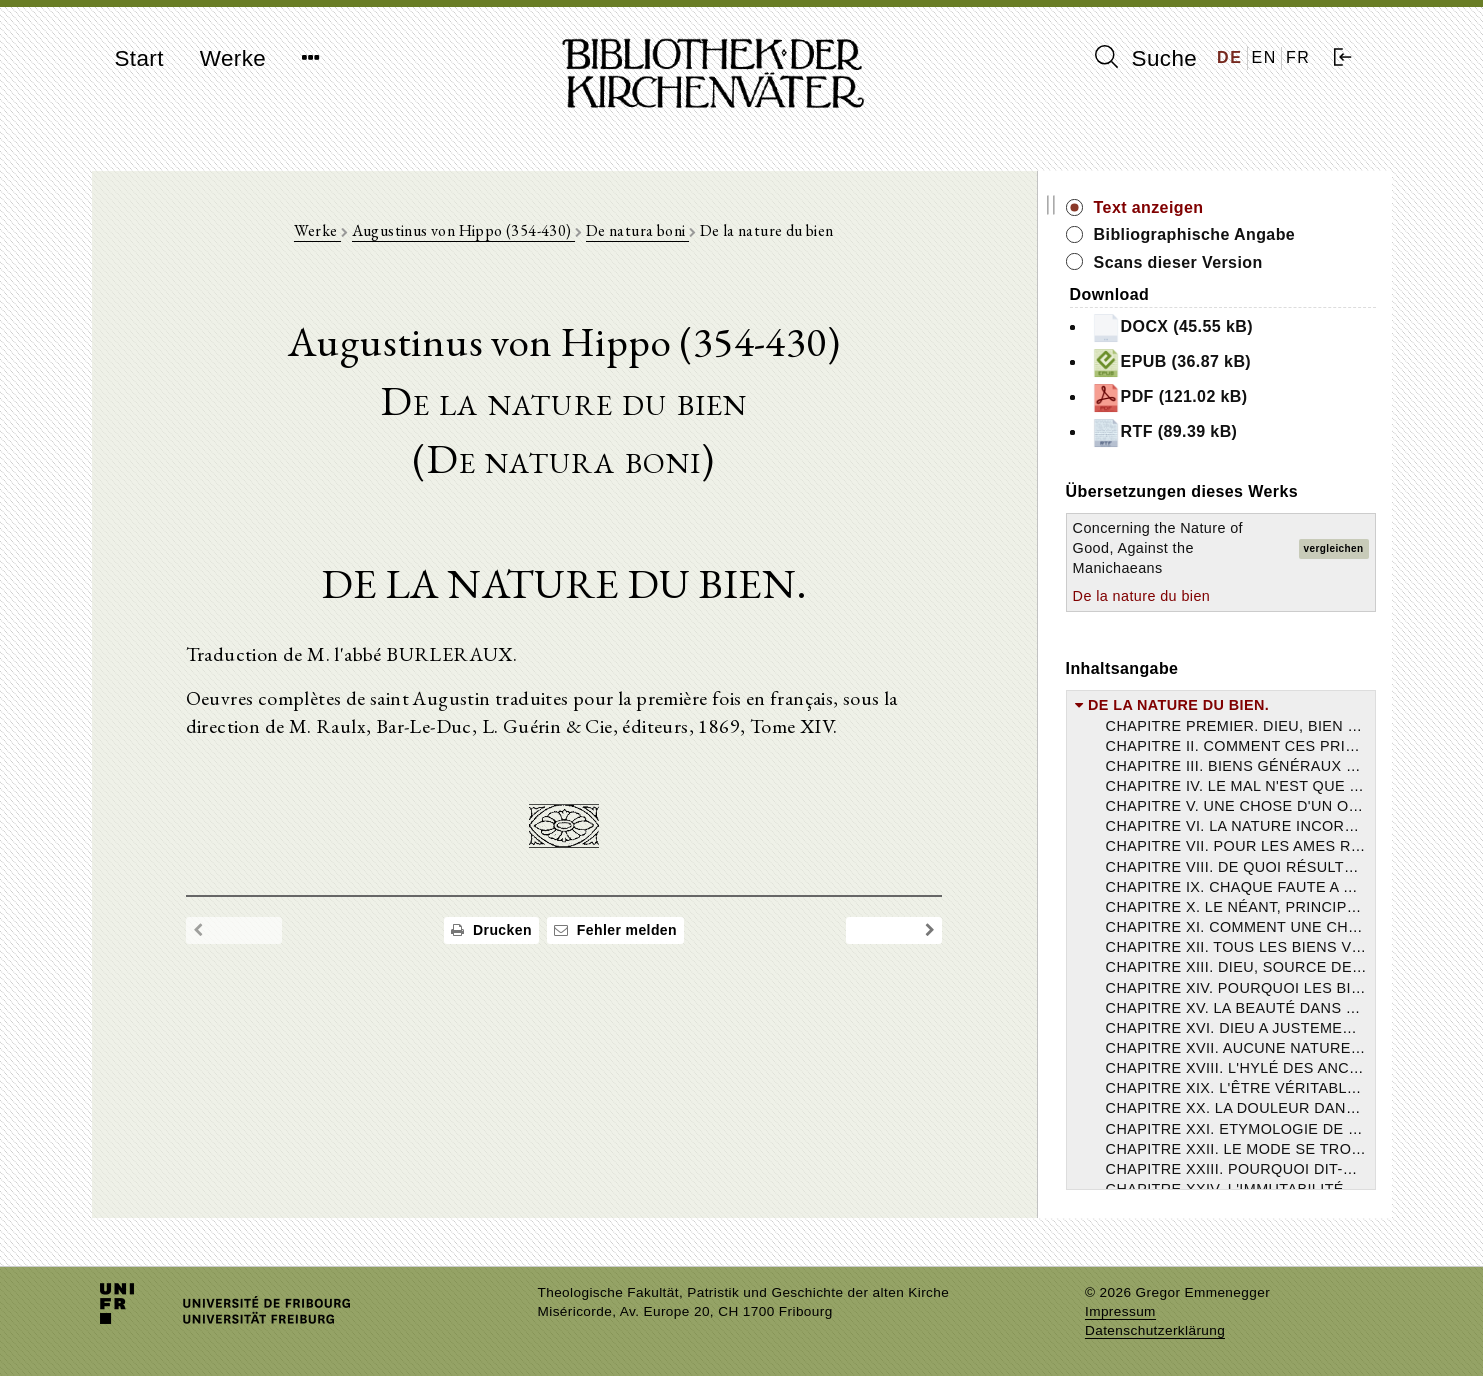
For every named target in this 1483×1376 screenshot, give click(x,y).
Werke (233, 58)
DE (1229, 57)
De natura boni (652, 231)
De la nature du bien (1172, 596)
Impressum (1120, 1311)
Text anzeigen (1179, 207)
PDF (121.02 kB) (1199, 398)
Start (139, 58)
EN (1264, 57)
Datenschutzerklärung (1155, 1330)
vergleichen (1334, 548)
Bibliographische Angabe (1225, 234)
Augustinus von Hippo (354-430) (478, 231)
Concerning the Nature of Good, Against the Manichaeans (1188, 548)
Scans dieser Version (1208, 262)
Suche (1146, 58)
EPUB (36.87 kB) (1201, 363)
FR (1298, 57)
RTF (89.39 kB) (1194, 433)
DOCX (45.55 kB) (1202, 328)
